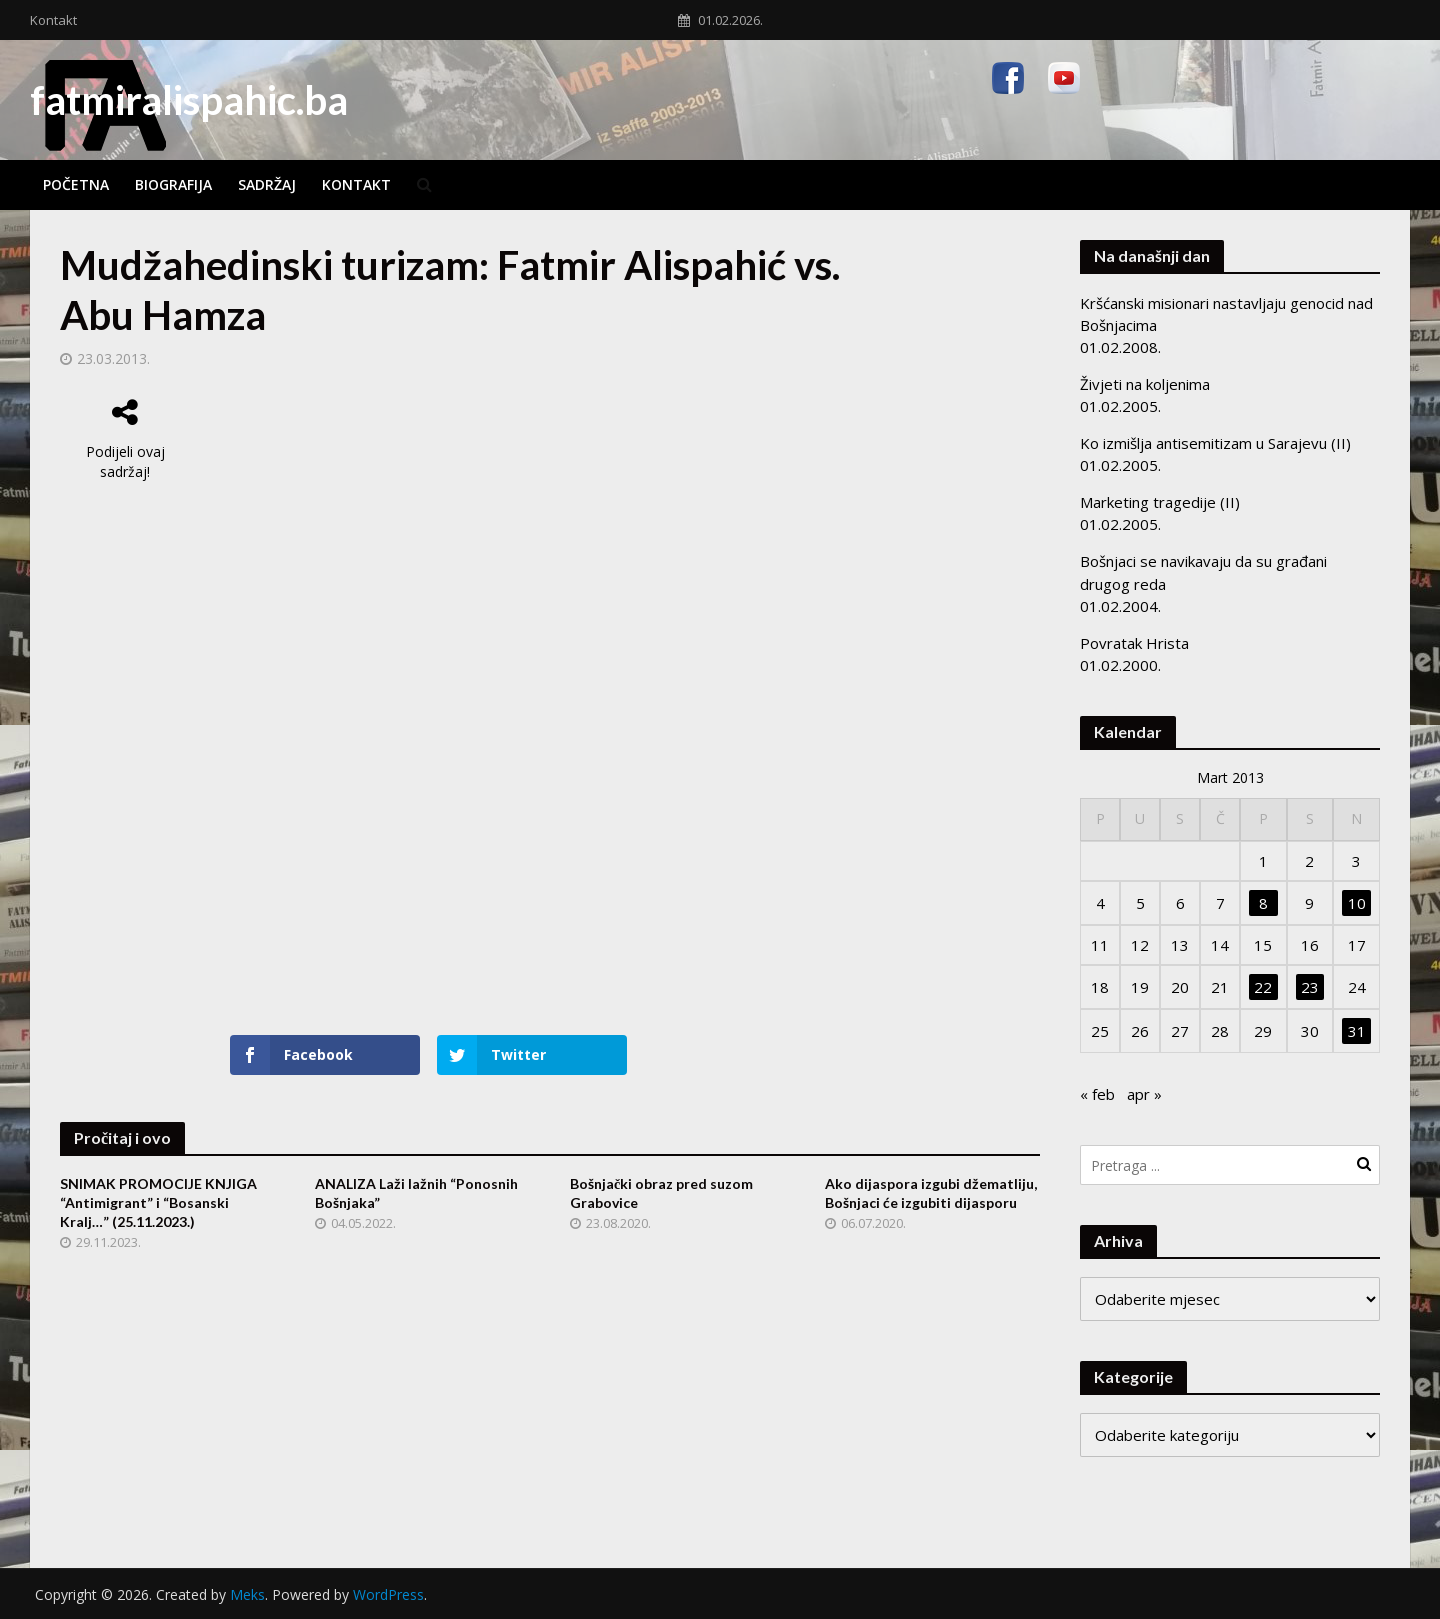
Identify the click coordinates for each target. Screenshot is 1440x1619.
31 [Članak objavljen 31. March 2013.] (1357, 1031)
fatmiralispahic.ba (189, 100)
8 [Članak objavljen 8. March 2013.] (1263, 903)
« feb (1097, 1094)
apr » (1144, 1094)
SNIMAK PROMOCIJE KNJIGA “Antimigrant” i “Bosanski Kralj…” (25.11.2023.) (158, 1202)
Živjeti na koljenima (1145, 384)
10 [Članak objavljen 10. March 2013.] (1357, 903)
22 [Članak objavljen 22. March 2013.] (1263, 987)
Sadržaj (267, 184)
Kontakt (53, 20)
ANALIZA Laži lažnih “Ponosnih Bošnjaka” (416, 1193)
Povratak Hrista (1134, 643)
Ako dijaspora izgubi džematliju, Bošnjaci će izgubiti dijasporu (931, 1193)
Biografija (173, 184)
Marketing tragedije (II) (1160, 502)
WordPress (388, 1594)
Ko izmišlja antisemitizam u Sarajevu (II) (1215, 443)
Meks (247, 1594)
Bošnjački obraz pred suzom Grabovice (661, 1193)
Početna (76, 184)
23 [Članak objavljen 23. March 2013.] (1310, 987)
